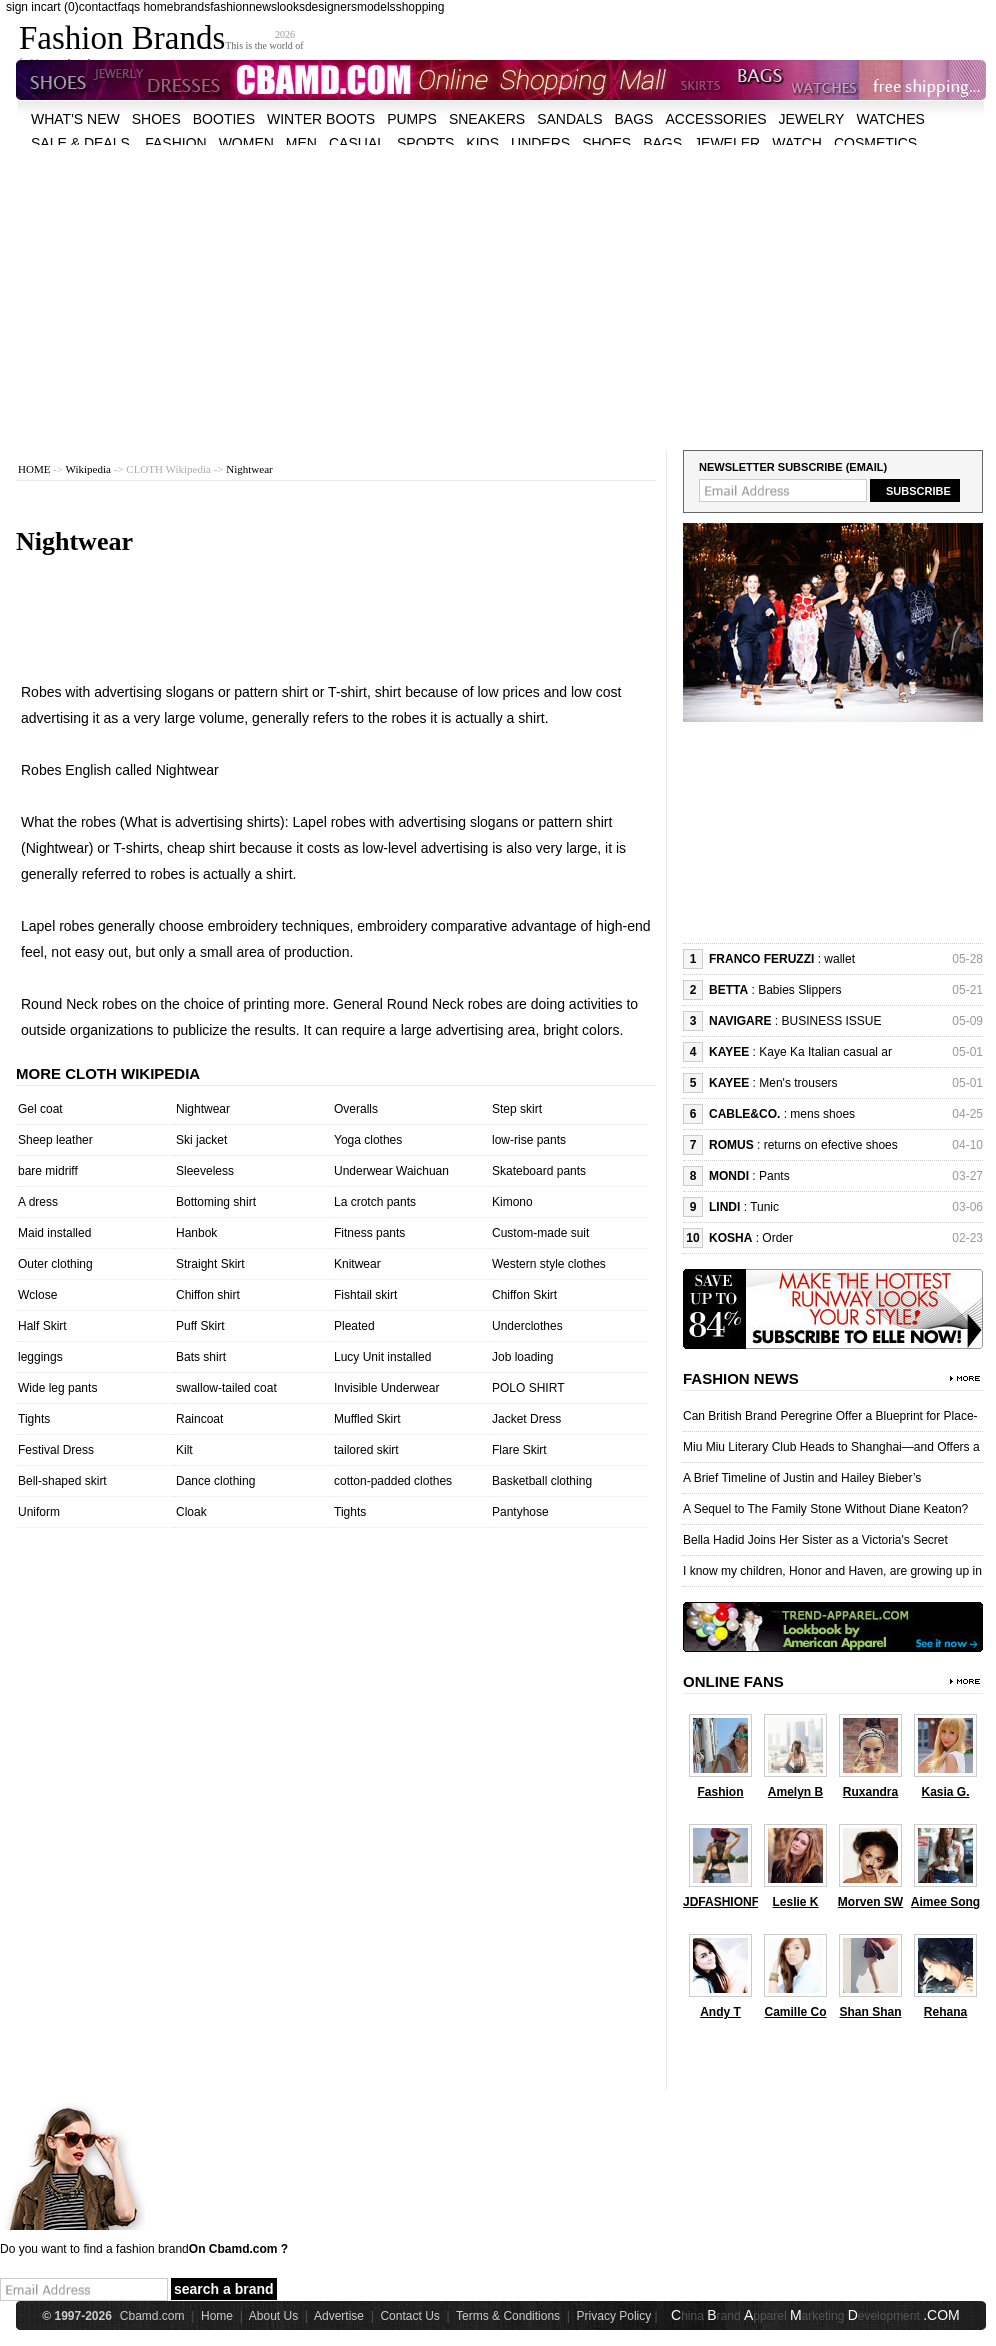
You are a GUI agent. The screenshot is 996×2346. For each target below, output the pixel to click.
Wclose (37, 1295)
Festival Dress (56, 1450)
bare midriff (48, 1171)
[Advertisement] (466, 285)
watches (890, 119)
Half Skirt (42, 1326)
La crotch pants (375, 1202)
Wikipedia (88, 469)
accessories (715, 119)
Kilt (184, 1450)
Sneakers (487, 119)
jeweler (727, 143)
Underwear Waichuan (391, 1171)
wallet (839, 959)
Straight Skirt (210, 1264)
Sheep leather (55, 1140)
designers (331, 7)
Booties (224, 119)
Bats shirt (201, 1357)
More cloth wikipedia (108, 1073)
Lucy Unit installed (382, 1357)
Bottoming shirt (216, 1202)
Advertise (339, 2316)
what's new (75, 119)
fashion (229, 7)
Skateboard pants (539, 1171)
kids (482, 143)
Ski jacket (201, 1140)
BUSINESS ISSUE (831, 1021)
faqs (128, 7)
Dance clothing (215, 1481)
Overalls (356, 1109)
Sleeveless (205, 1171)
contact (98, 7)
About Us (273, 2316)
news (263, 7)
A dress (38, 1202)
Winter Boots (321, 119)
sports (425, 143)
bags (634, 119)
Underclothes (527, 1326)
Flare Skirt (519, 1450)
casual (357, 143)
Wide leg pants (57, 1388)
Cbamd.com (152, 2316)
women (246, 143)
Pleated (354, 1326)
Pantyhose (520, 1512)
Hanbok (196, 1233)
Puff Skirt (200, 1326)
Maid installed (54, 1233)
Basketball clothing (542, 1481)
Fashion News (741, 1378)
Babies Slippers (799, 990)
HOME (34, 469)
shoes (156, 119)
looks (291, 7)
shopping (420, 7)
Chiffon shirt (208, 1295)
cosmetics (875, 143)
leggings (40, 1357)
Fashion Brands (122, 38)
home (158, 7)
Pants (774, 1176)
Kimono (512, 1202)
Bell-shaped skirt (62, 1481)
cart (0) (60, 7)
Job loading (522, 1357)
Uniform (39, 1512)
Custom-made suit (540, 1233)
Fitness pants (369, 1233)
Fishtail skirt (365, 1295)
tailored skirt (366, 1450)
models (376, 7)
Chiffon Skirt (524, 1295)
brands (191, 7)
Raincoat (199, 1419)
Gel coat (40, 1109)
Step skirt (517, 1109)
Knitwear (357, 1264)
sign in (23, 7)
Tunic (764, 1207)
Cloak (191, 1512)
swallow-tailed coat (226, 1388)
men (301, 143)
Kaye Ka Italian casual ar (825, 1052)
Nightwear (249, 469)
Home (217, 2316)
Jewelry (812, 119)
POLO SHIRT (528, 1388)
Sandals (569, 119)
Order (777, 1238)
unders (540, 143)
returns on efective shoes (831, 1145)
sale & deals (80, 143)
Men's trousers (798, 1083)
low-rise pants (529, 1140)
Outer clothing (55, 1264)
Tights (34, 1419)
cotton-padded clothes (393, 1481)
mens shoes (822, 1114)
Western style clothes (549, 1264)
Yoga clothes (368, 1140)
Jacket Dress (526, 1419)
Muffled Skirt (367, 1419)
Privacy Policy (614, 2316)
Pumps (412, 119)
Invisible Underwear (386, 1388)
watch (797, 143)
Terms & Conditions (508, 2316)
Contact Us (409, 2316)
